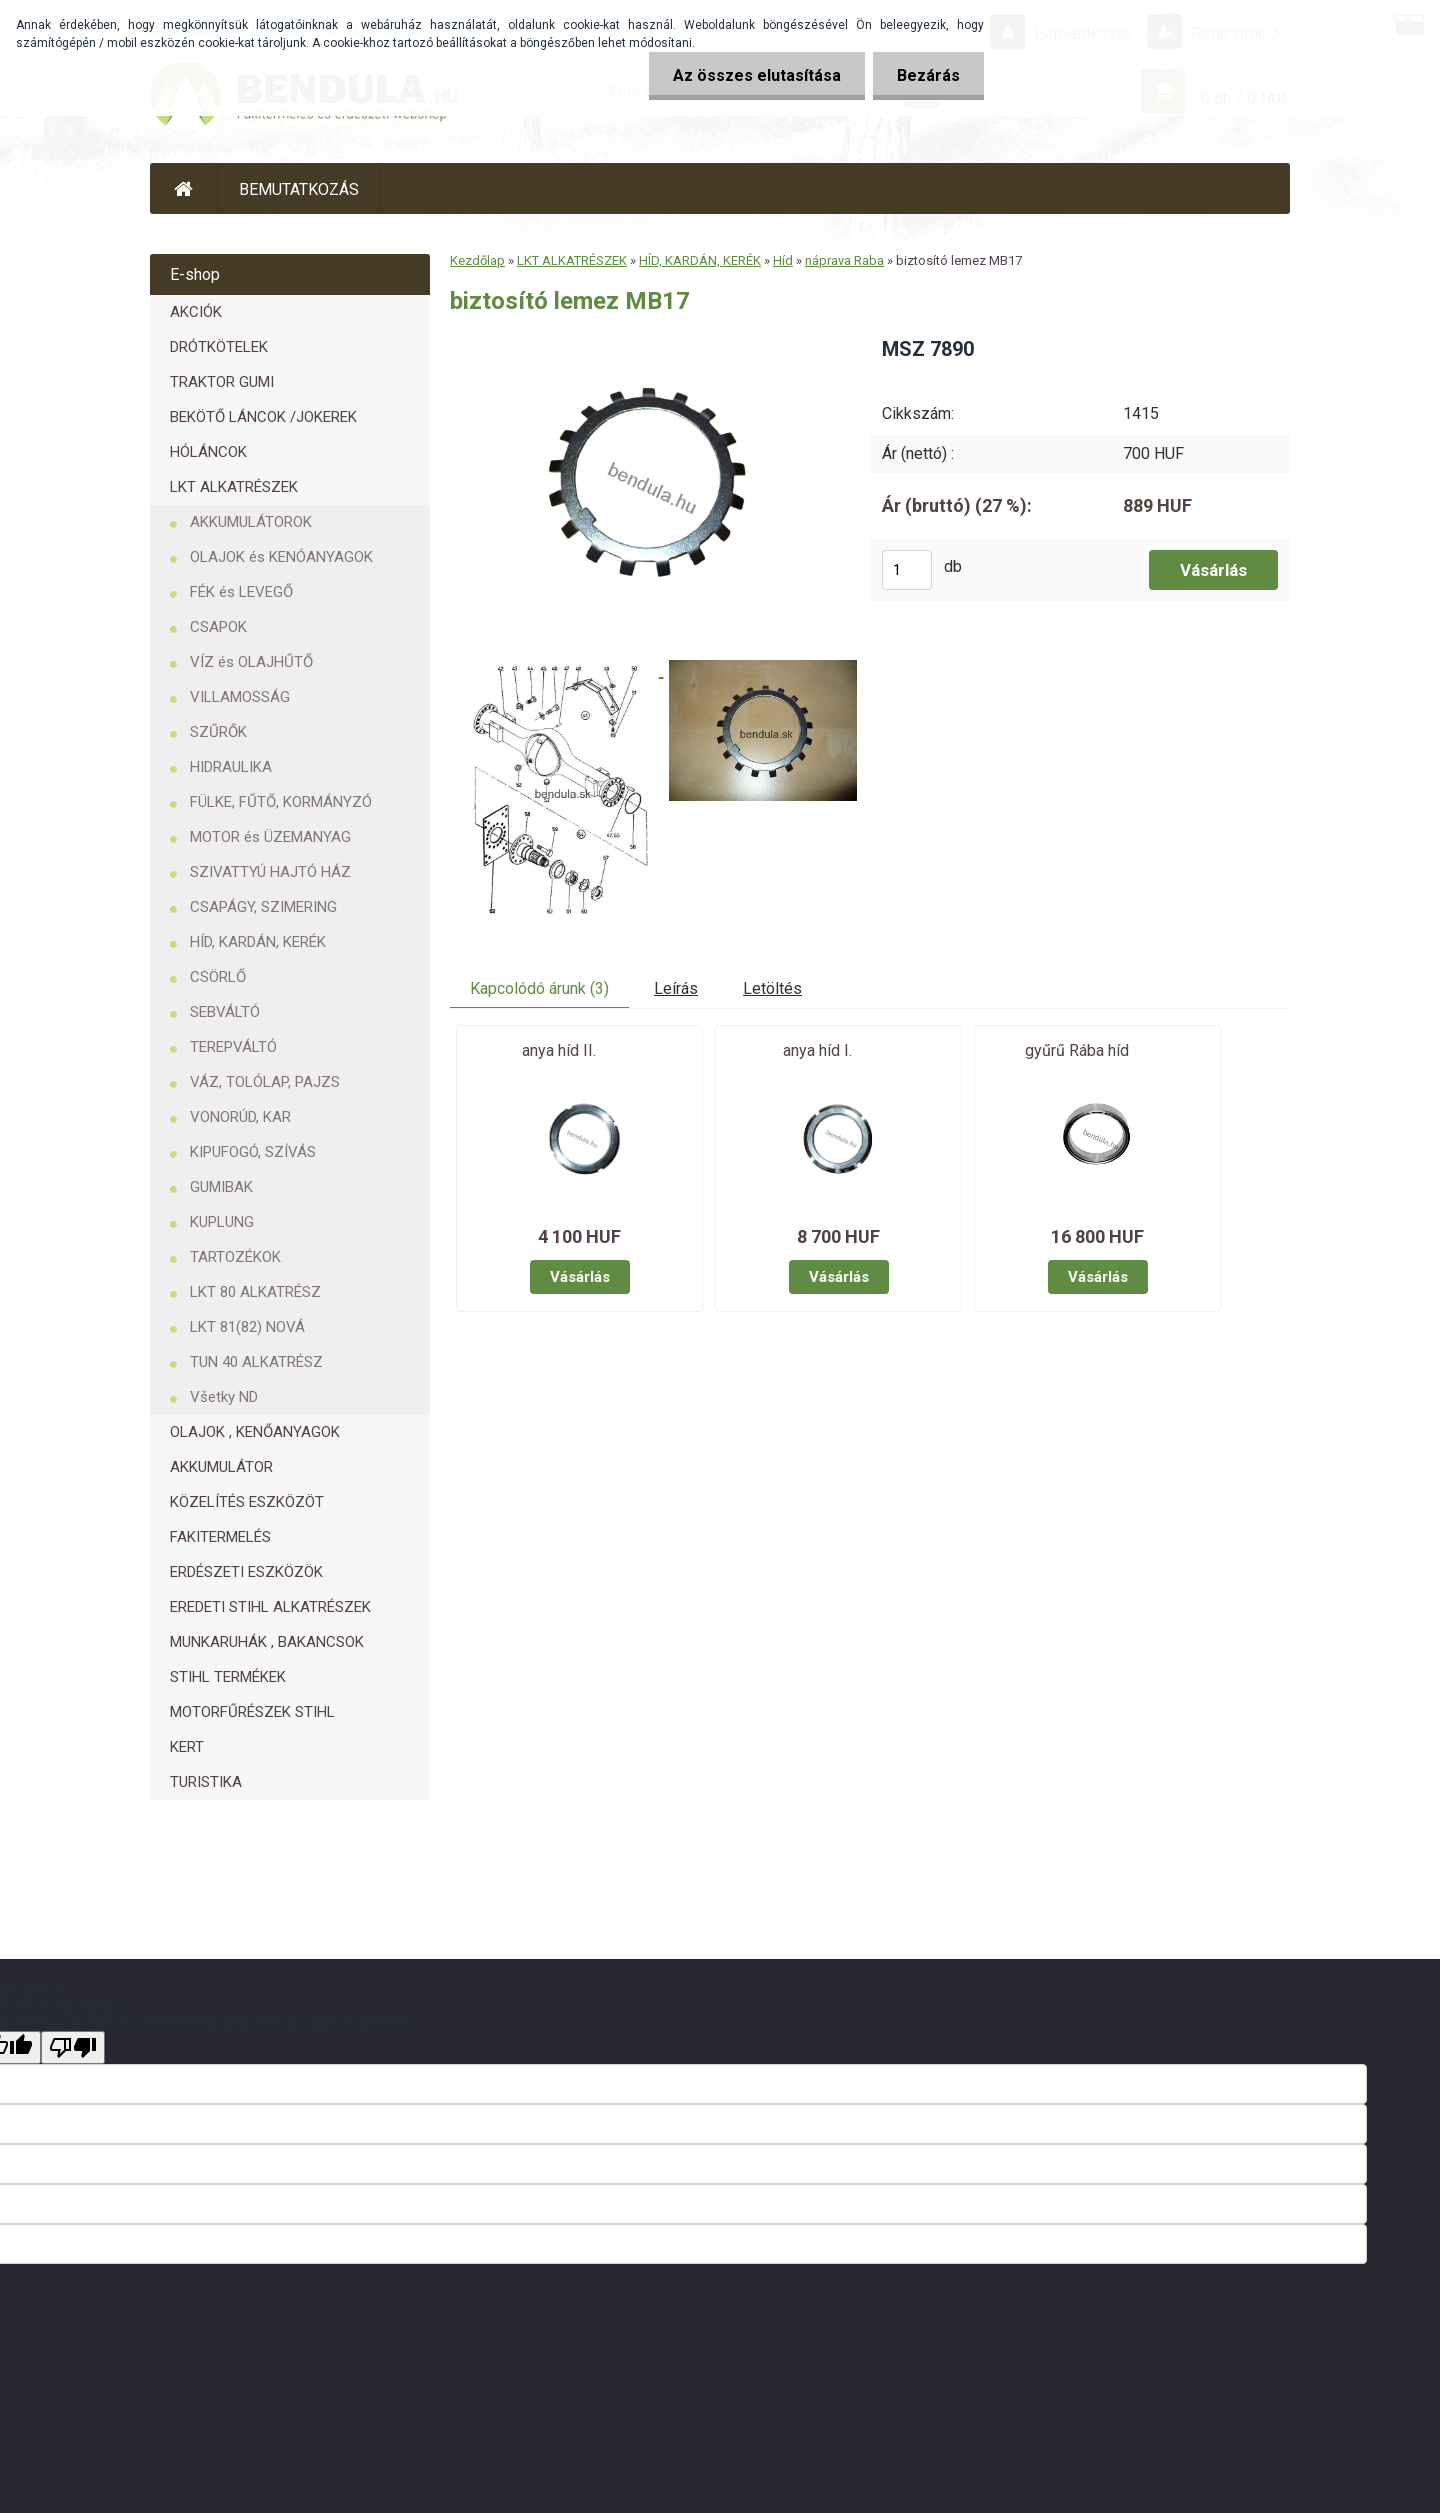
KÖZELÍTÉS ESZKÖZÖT (247, 1502)
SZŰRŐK (218, 732)
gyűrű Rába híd (1077, 1050)
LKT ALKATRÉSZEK (234, 487)
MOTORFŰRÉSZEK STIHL (252, 1712)
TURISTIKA (206, 1782)
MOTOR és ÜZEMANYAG (270, 837)
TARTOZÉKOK (235, 1257)
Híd (783, 260)
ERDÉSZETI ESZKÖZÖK (246, 1572)
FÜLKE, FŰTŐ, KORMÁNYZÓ (281, 802)
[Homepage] (184, 188)
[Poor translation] (73, 2047)
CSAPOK (218, 627)
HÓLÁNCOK (208, 452)
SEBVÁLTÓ (225, 1012)
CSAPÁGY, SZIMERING (263, 907)
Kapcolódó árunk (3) (539, 988)
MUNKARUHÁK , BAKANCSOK (267, 1642)
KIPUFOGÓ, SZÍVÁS (253, 1152)
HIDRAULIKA (231, 767)
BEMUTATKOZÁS (299, 189)
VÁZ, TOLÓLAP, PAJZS (265, 1082)
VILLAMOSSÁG (240, 697)
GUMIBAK (221, 1187)
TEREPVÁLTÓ (233, 1047)
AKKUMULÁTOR (221, 1467)
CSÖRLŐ (218, 977)
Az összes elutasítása (754, 75)
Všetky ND (224, 1397)
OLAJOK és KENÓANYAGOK (281, 557)
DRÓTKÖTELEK (219, 347)
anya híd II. (559, 1050)
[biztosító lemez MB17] (643, 342)
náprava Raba (844, 260)
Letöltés (772, 988)
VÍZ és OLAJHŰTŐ (251, 662)
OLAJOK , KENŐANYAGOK (255, 1432)
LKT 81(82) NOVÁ (247, 1327)
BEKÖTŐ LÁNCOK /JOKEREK (263, 417)
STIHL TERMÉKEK (228, 1677)
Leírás (676, 988)
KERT (187, 1747)
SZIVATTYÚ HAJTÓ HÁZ (270, 872)
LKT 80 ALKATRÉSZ (255, 1292)
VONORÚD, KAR (240, 1117)
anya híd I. (817, 1050)
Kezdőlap (477, 260)
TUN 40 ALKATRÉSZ (256, 1362)
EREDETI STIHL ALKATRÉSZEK (270, 1607)
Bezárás (927, 75)
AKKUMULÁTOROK (251, 522)
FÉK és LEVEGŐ (241, 592)
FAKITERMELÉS (220, 1537)
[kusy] (907, 570)
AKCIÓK (196, 312)
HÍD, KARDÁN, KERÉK (258, 942)
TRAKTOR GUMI (222, 382)
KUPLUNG (222, 1222)
